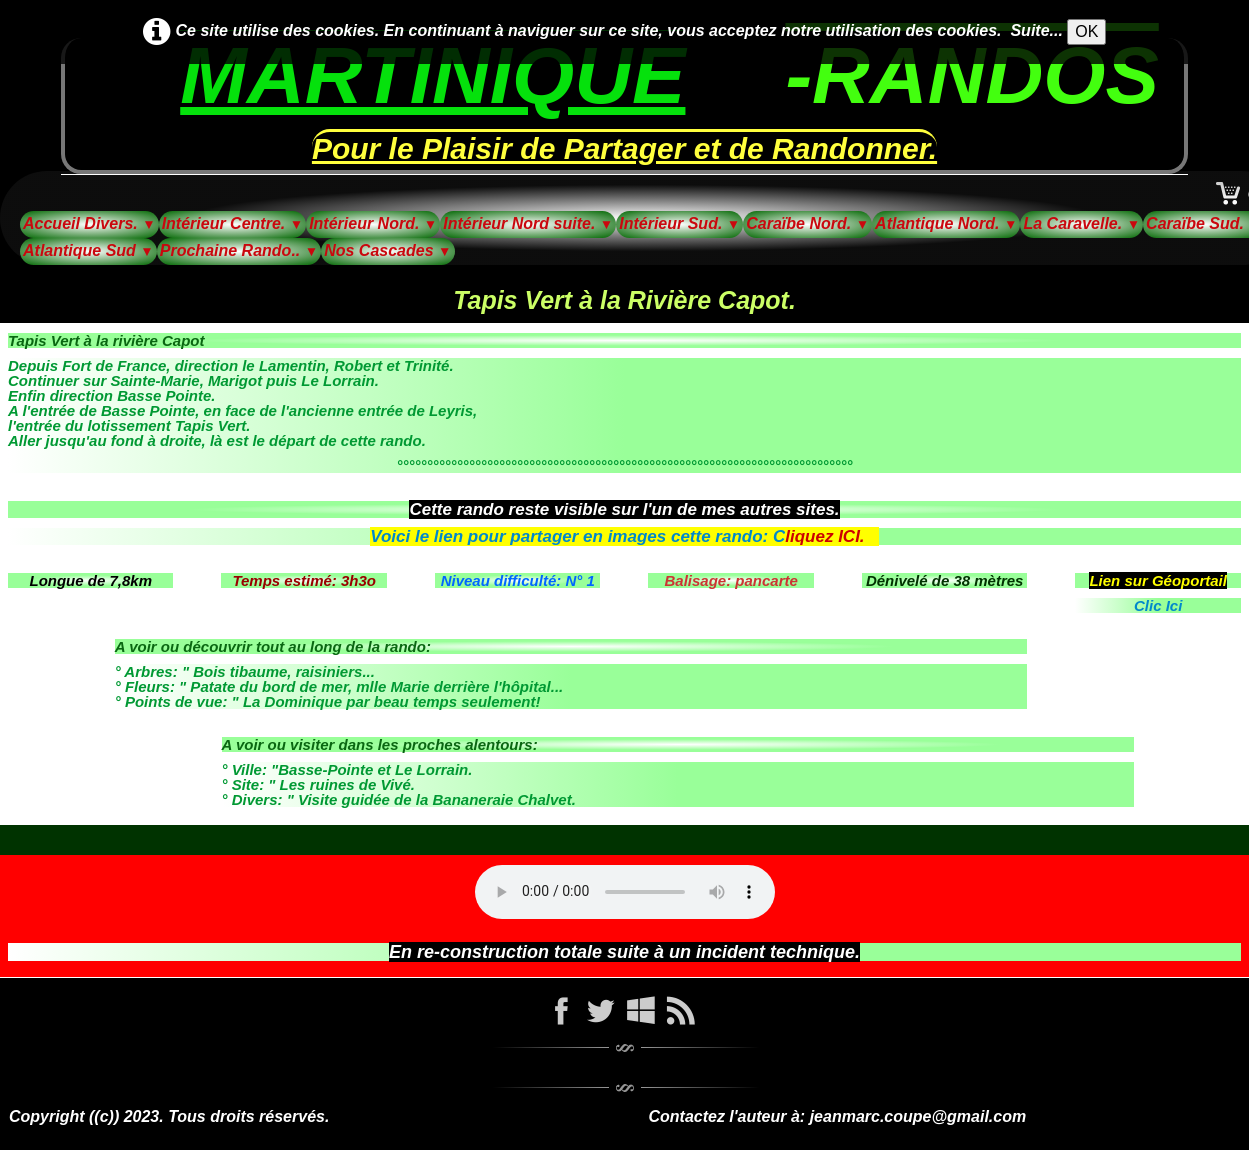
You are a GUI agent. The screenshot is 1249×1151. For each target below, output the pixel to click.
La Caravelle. (1081, 223)
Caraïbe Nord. (807, 223)
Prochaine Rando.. (239, 250)
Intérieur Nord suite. (528, 223)
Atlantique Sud (88, 250)
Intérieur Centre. (233, 223)
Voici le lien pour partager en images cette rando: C (577, 536)
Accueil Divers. (89, 223)
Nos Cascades (387, 250)
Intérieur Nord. (373, 223)
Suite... (1036, 30)
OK (1086, 31)
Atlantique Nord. (946, 223)
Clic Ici (1158, 605)
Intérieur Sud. (679, 223)
